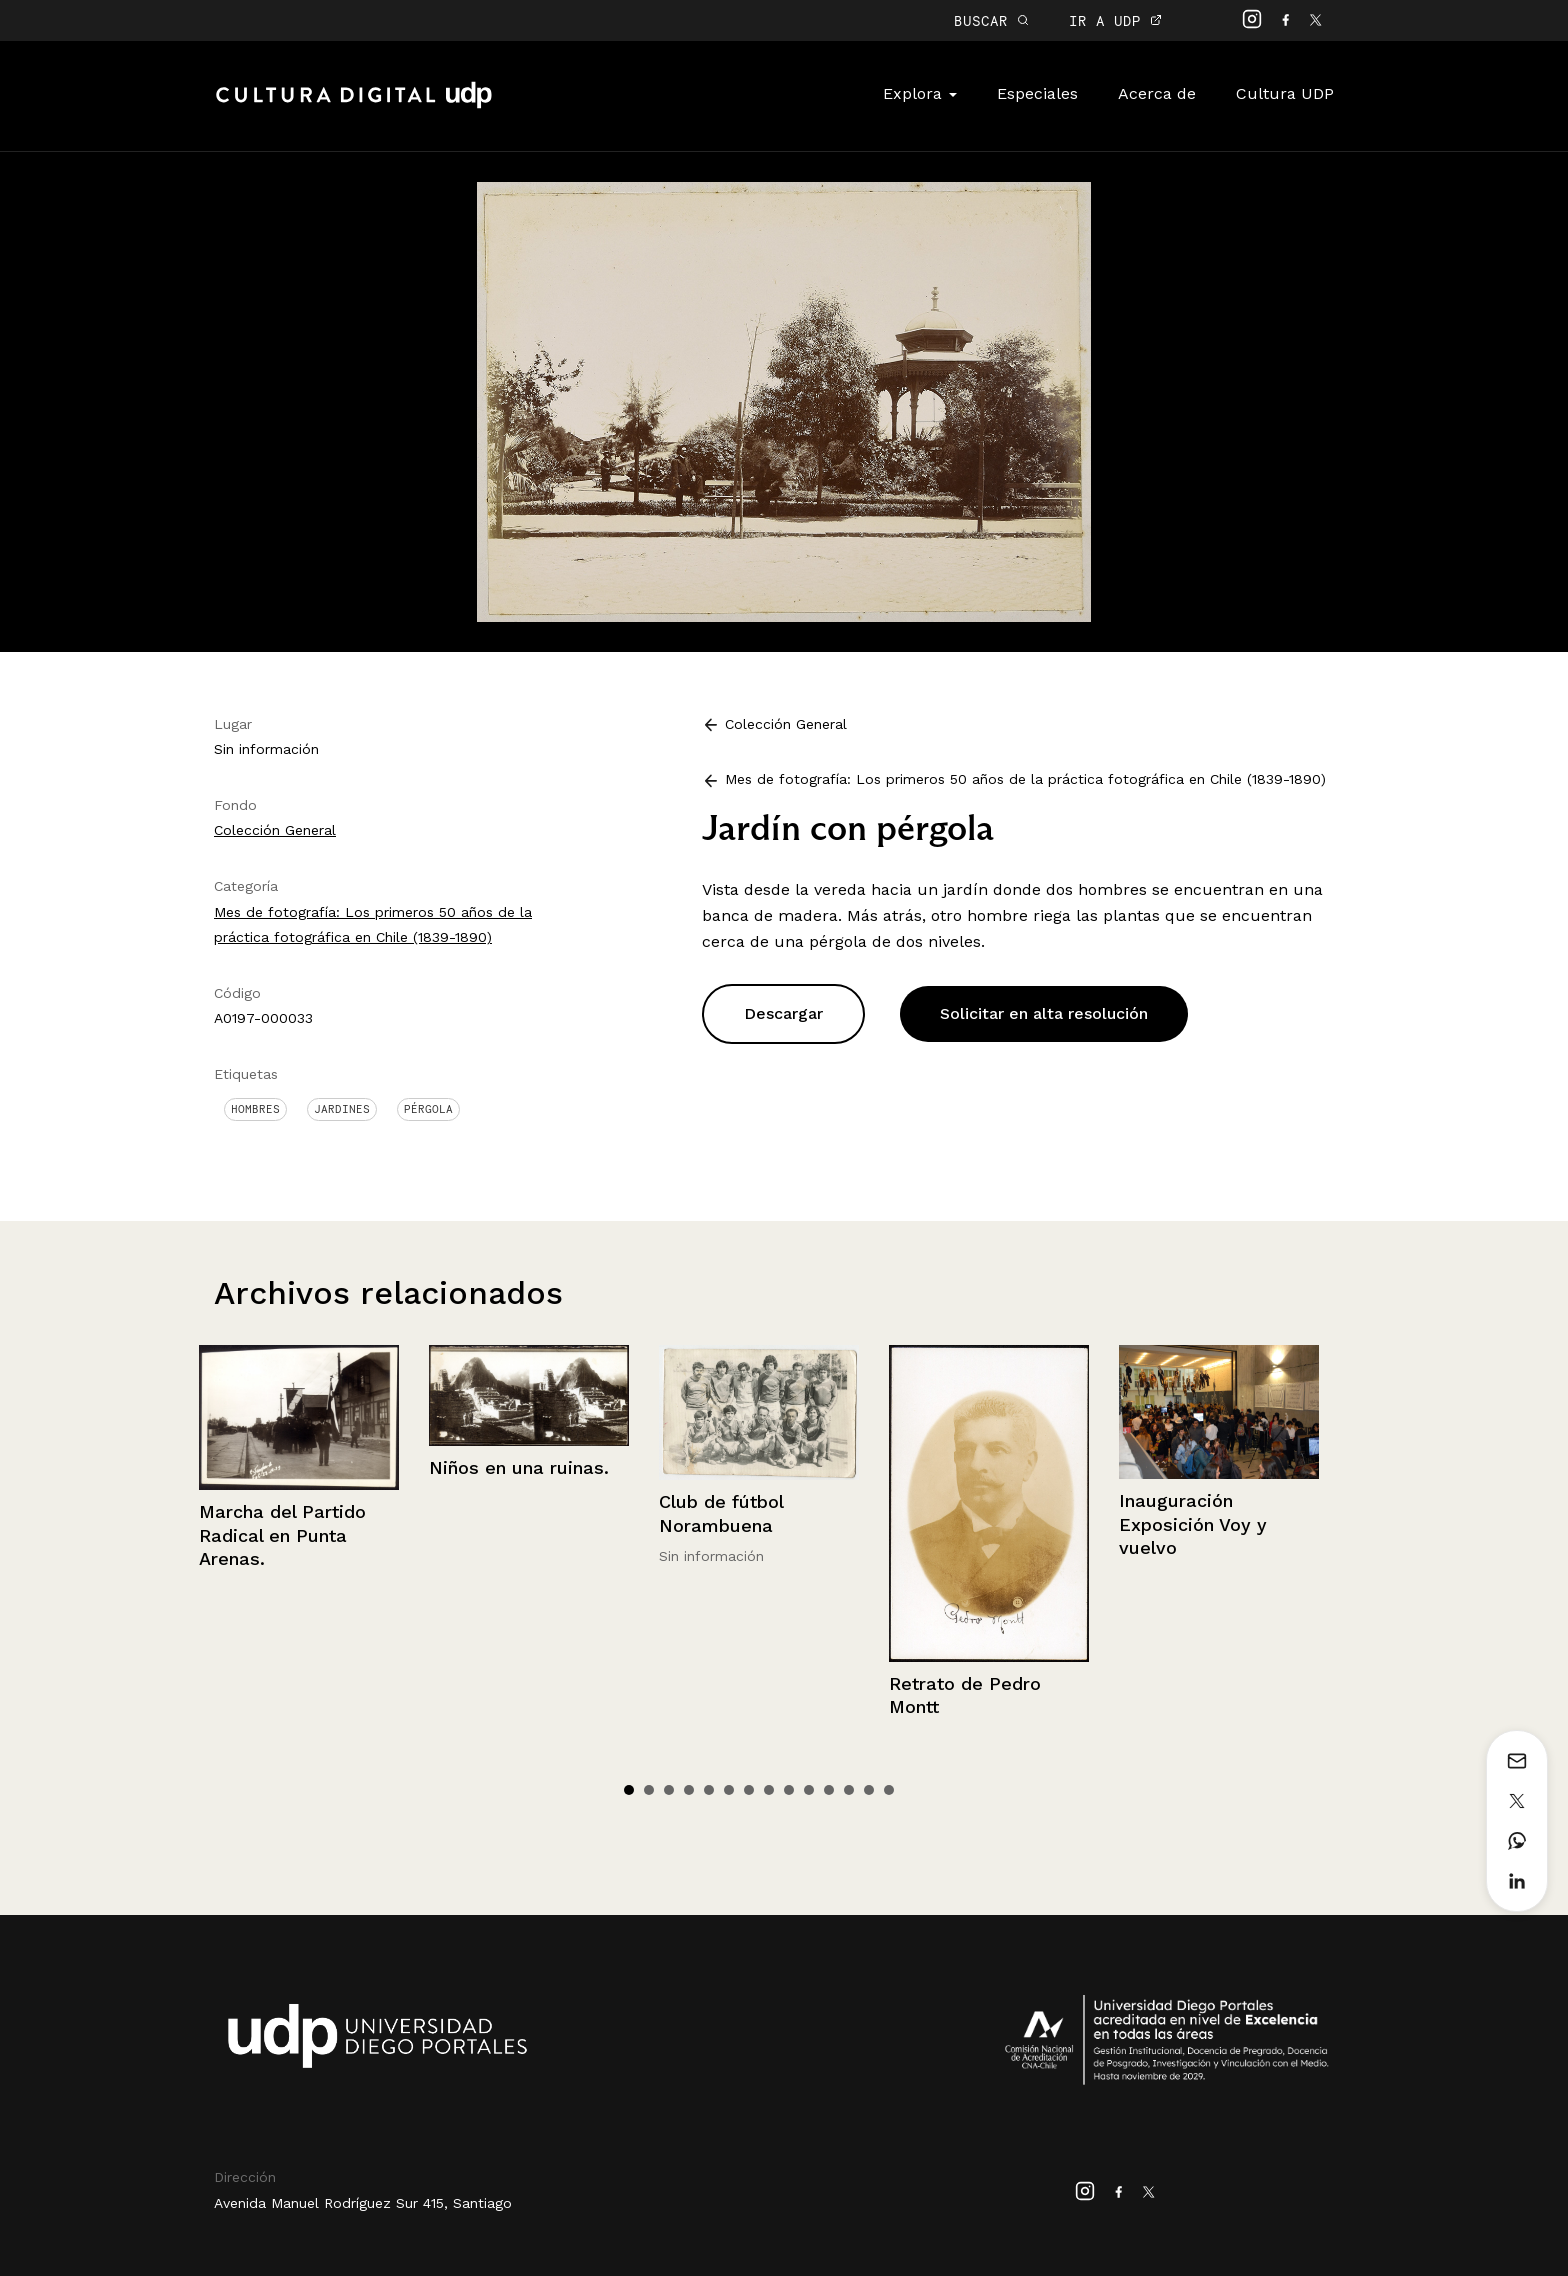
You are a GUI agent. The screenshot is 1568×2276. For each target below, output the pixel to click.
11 (829, 1790)
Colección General (275, 830)
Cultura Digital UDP (354, 106)
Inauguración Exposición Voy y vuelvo (1193, 1524)
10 (809, 1790)
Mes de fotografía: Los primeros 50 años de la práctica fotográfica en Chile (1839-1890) (1025, 779)
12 (849, 1790)
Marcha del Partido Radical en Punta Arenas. (282, 1535)
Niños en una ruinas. (519, 1467)
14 (889, 1790)
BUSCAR (991, 20)
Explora (920, 93)
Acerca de (1157, 93)
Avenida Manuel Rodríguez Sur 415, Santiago (363, 2203)
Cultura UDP (1285, 93)
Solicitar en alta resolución (1044, 1013)
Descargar (783, 1013)
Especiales (1037, 93)
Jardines (342, 1109)
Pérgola (428, 1109)
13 (869, 1790)
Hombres (255, 1109)
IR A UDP (1115, 20)
